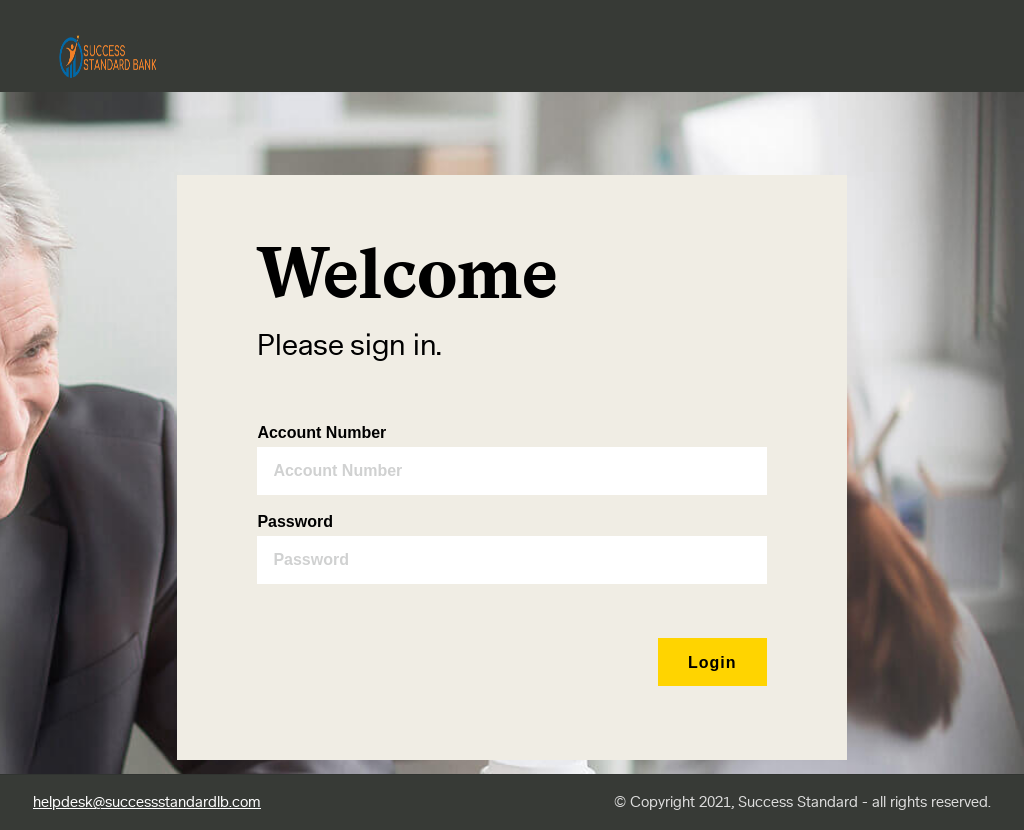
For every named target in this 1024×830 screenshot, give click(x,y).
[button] (712, 662)
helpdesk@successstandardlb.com (147, 802)
